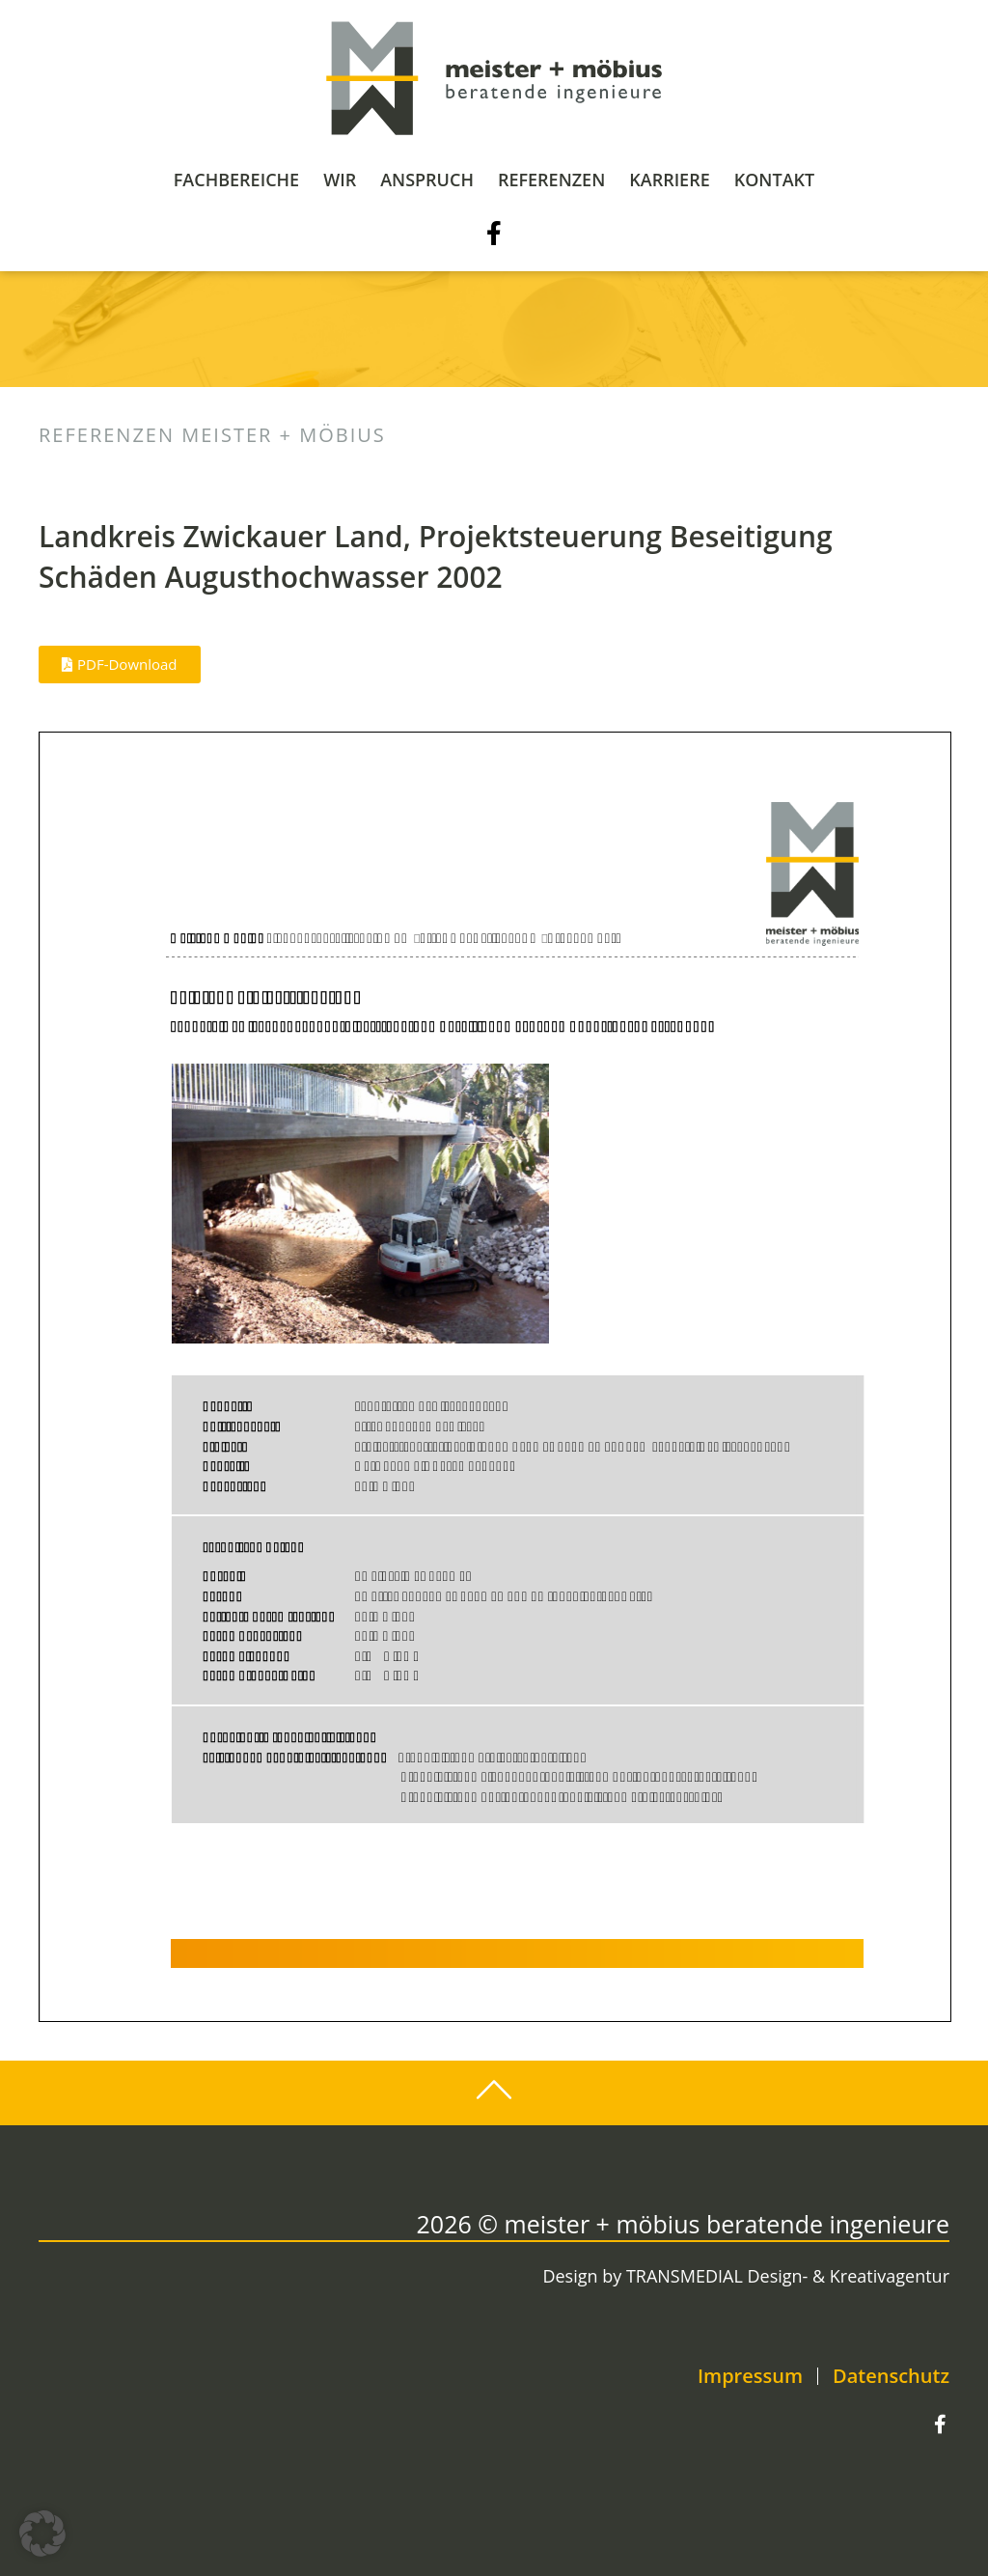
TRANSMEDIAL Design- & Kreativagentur (787, 2275)
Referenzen (551, 179)
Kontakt (774, 179)
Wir (339, 179)
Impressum (750, 2376)
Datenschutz (891, 2376)
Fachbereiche (236, 179)
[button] (42, 2533)
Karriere (669, 179)
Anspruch (427, 179)
